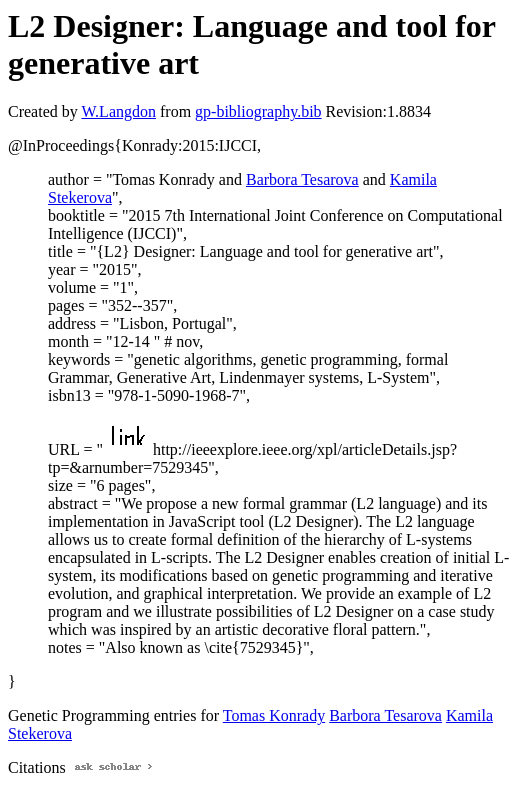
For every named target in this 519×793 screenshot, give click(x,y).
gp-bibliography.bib (258, 111)
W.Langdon (118, 111)
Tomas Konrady (274, 715)
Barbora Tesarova (302, 179)
